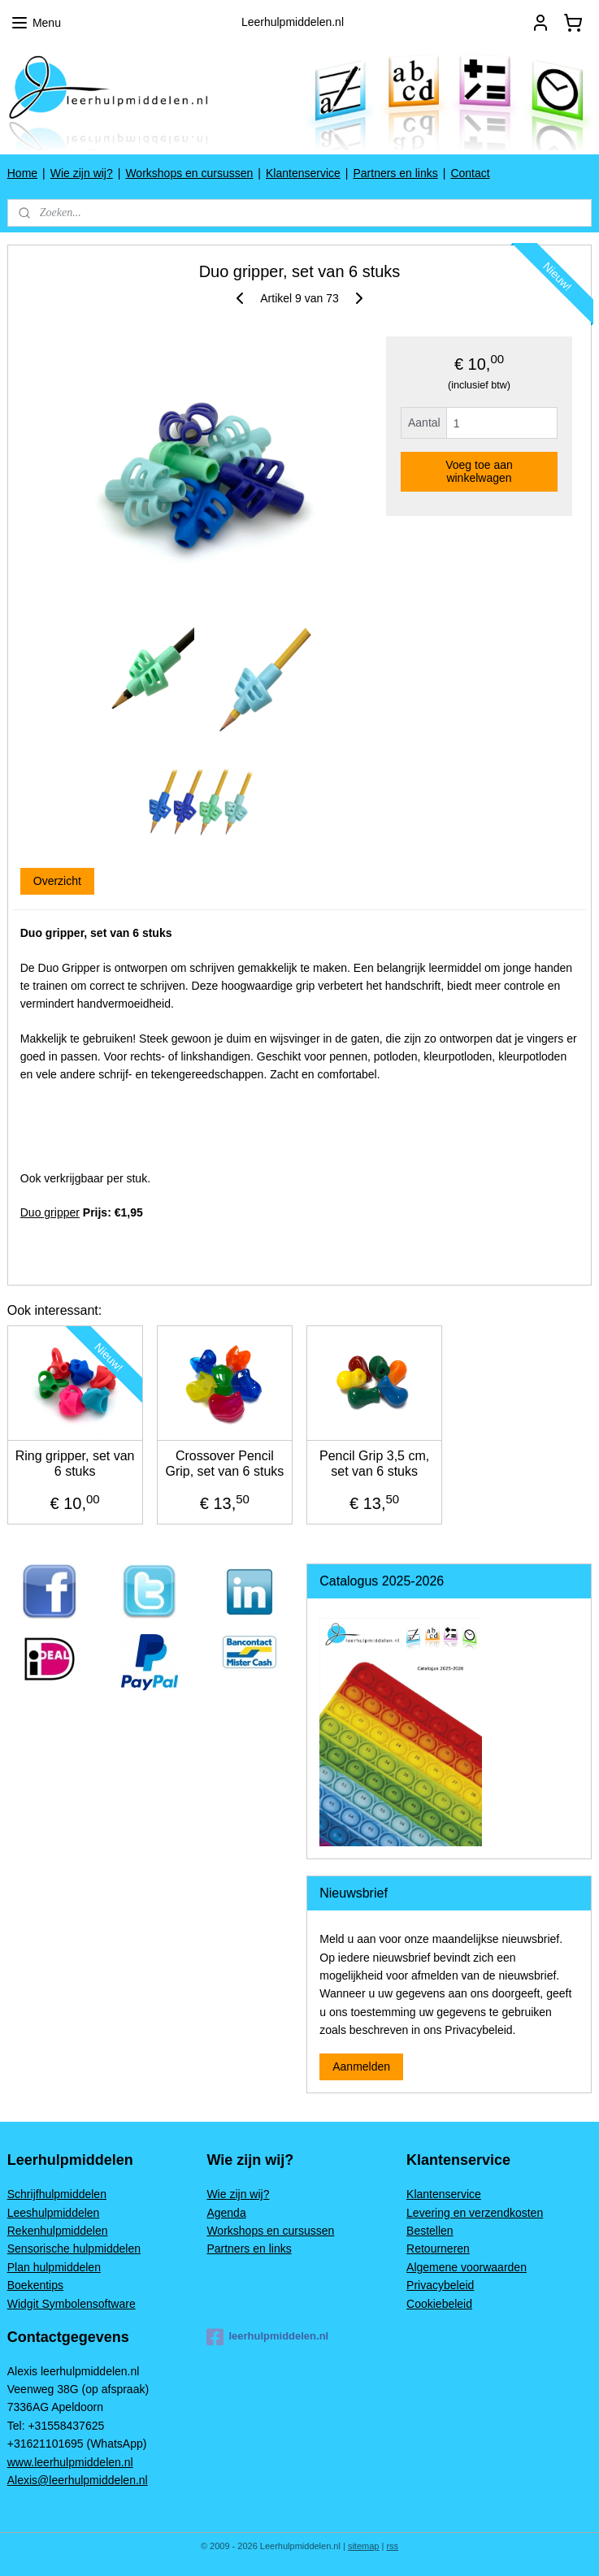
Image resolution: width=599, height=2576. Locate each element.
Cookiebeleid (439, 2303)
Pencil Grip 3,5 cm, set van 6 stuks (374, 1463)
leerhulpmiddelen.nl (267, 2337)
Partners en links (395, 173)
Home (22, 173)
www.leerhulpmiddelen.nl (70, 2462)
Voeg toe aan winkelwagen (479, 471)
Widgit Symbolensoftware (71, 2303)
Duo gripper (50, 1212)
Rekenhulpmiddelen (57, 2230)
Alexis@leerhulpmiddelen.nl (77, 2480)
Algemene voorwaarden (466, 2267)
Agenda (225, 2212)
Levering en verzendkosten (474, 2212)
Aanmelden (361, 2066)
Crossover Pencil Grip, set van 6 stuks (224, 1463)
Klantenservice (303, 173)
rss (392, 2546)
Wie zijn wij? (81, 173)
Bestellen (430, 2230)
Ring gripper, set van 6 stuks (75, 1463)
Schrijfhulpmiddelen (56, 2194)
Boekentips (35, 2285)
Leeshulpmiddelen (53, 2212)
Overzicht (57, 880)
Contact (469, 173)
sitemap (364, 2546)
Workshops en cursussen (189, 173)
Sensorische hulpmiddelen (74, 2248)
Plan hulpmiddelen (54, 2267)
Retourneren (438, 2248)
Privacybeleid (440, 2285)
